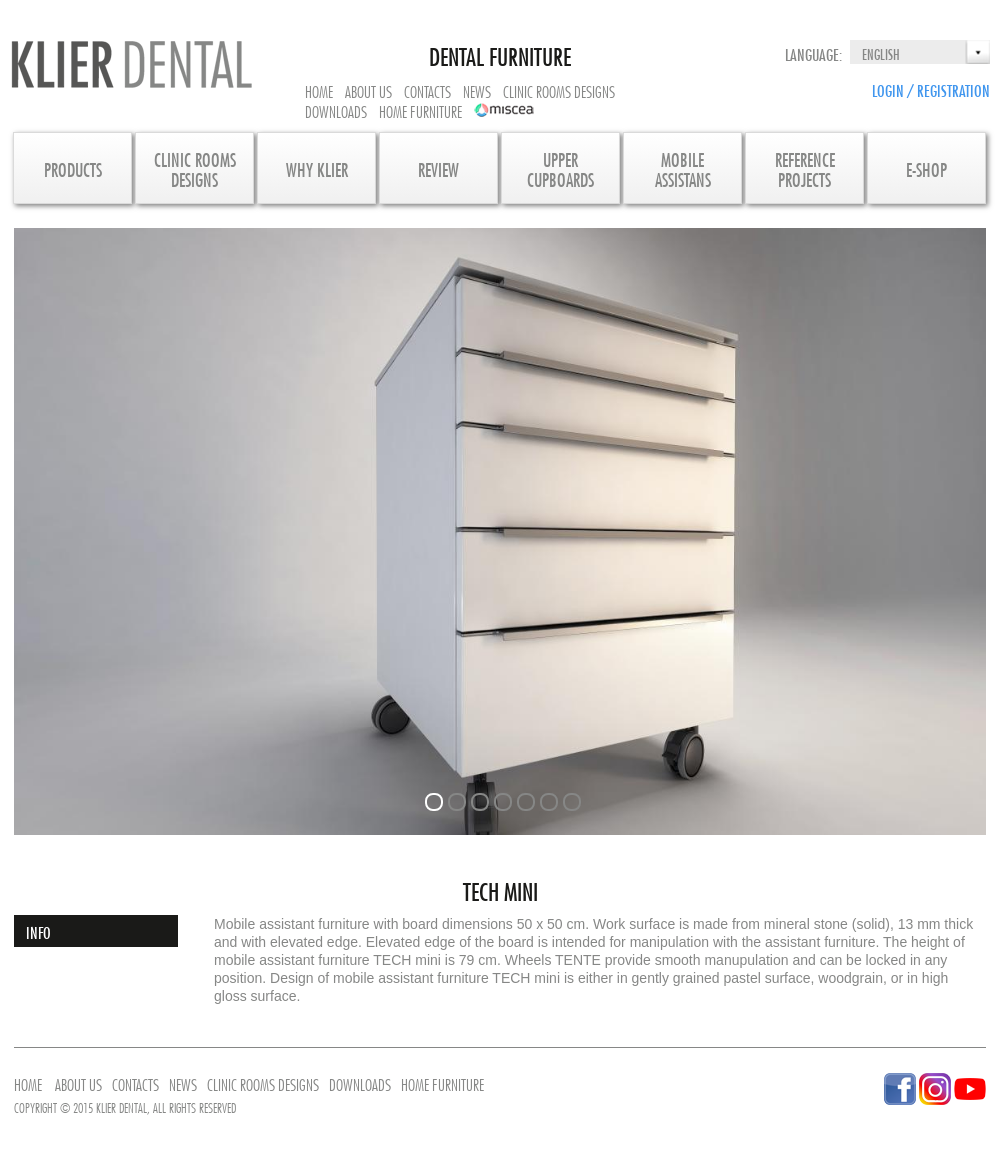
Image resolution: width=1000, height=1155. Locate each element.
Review (438, 168)
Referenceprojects (805, 168)
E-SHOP (926, 168)
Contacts (427, 90)
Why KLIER (317, 168)
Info (38, 931)
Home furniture (420, 110)
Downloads (336, 110)
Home (319, 90)
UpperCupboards (560, 168)
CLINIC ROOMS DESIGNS (195, 168)
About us (368, 90)
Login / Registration (931, 89)
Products (73, 168)
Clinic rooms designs (559, 90)
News (477, 90)
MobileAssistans (683, 168)
